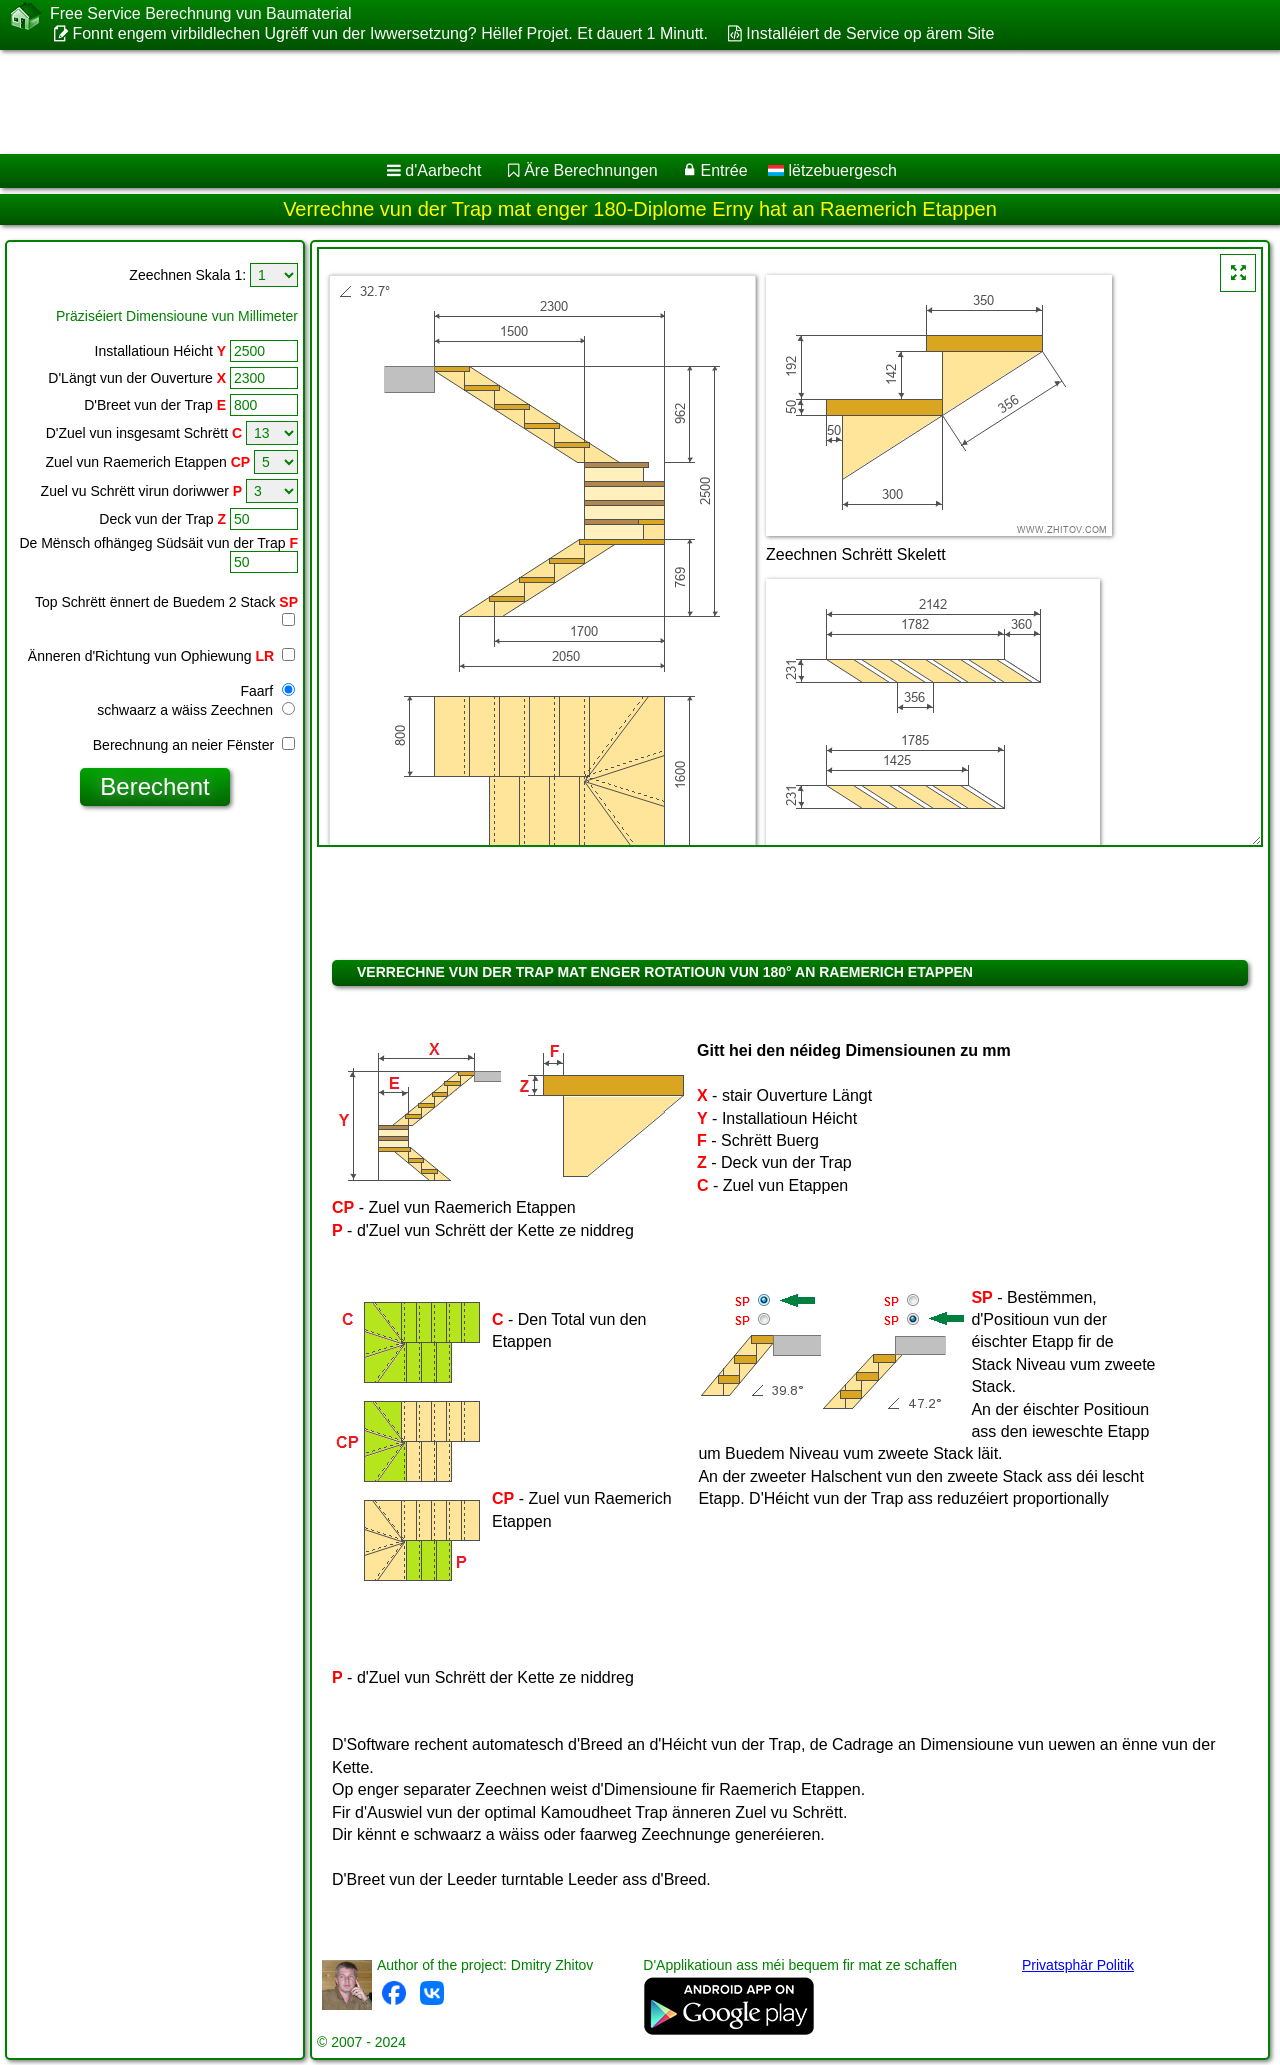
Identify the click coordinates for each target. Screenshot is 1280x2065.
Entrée (723, 170)
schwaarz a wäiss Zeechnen (196, 710)
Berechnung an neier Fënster (194, 745)
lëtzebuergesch (832, 170)
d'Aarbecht (443, 170)
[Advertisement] (607, 102)
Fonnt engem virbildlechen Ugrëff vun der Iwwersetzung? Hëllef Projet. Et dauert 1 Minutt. (390, 33)
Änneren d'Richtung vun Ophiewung (161, 656)
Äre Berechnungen (590, 170)
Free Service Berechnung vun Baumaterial (201, 14)
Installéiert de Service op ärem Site (870, 33)
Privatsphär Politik (1078, 1965)
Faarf (267, 691)
